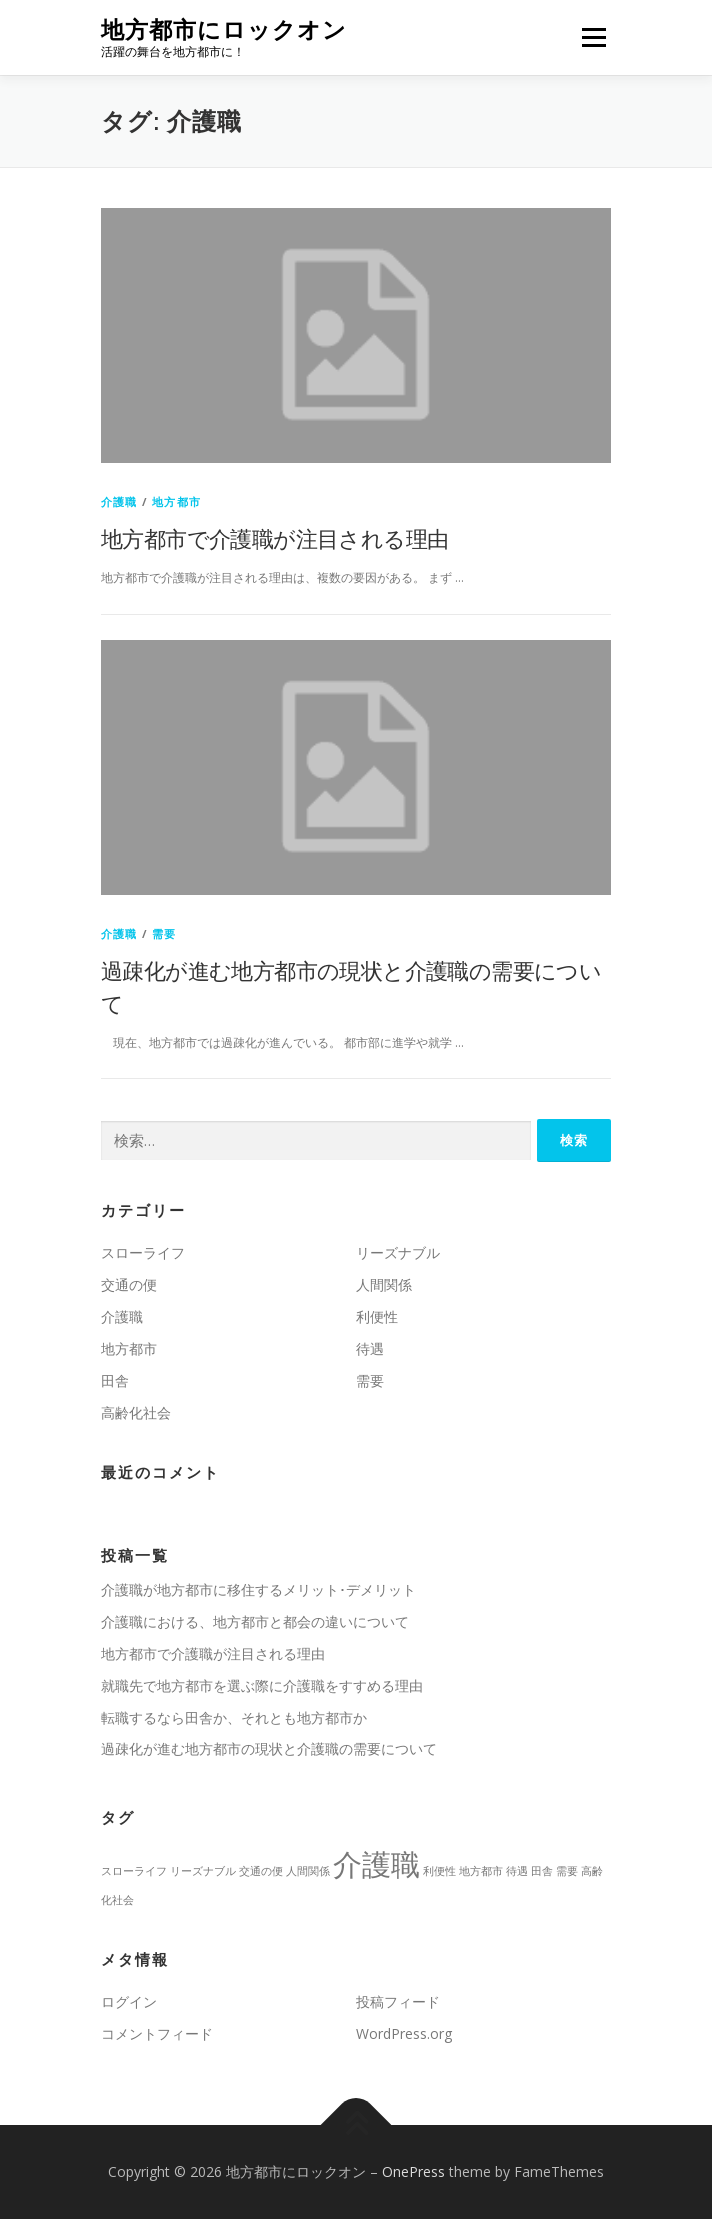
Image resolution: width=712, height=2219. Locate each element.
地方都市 (176, 501)
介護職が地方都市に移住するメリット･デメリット (258, 1589)
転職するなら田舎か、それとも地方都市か (234, 1717)
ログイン (129, 2001)
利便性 (377, 1316)
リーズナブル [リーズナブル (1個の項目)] (203, 1871)
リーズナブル (398, 1252)
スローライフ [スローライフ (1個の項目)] (134, 1871)
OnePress (413, 2171)
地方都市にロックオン (224, 29)
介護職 (119, 501)
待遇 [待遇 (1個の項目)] (517, 1871)
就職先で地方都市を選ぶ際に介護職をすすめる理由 (262, 1685)
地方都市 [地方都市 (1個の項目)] (481, 1871)
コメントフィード (157, 2033)
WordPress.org (404, 2033)
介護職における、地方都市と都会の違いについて (255, 1621)
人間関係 (384, 1284)
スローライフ (143, 1252)
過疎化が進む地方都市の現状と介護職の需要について (269, 1748)
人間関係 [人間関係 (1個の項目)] (308, 1871)
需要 (164, 933)
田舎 (115, 1380)
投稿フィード (398, 2001)
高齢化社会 (136, 1412)
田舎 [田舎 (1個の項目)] (542, 1871)
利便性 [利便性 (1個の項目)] (439, 1871)
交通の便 (129, 1284)
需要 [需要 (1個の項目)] (567, 1871)
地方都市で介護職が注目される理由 (274, 538)
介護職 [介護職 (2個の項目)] (376, 1864)
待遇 (370, 1348)
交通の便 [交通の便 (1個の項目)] (261, 1871)
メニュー (593, 37)
